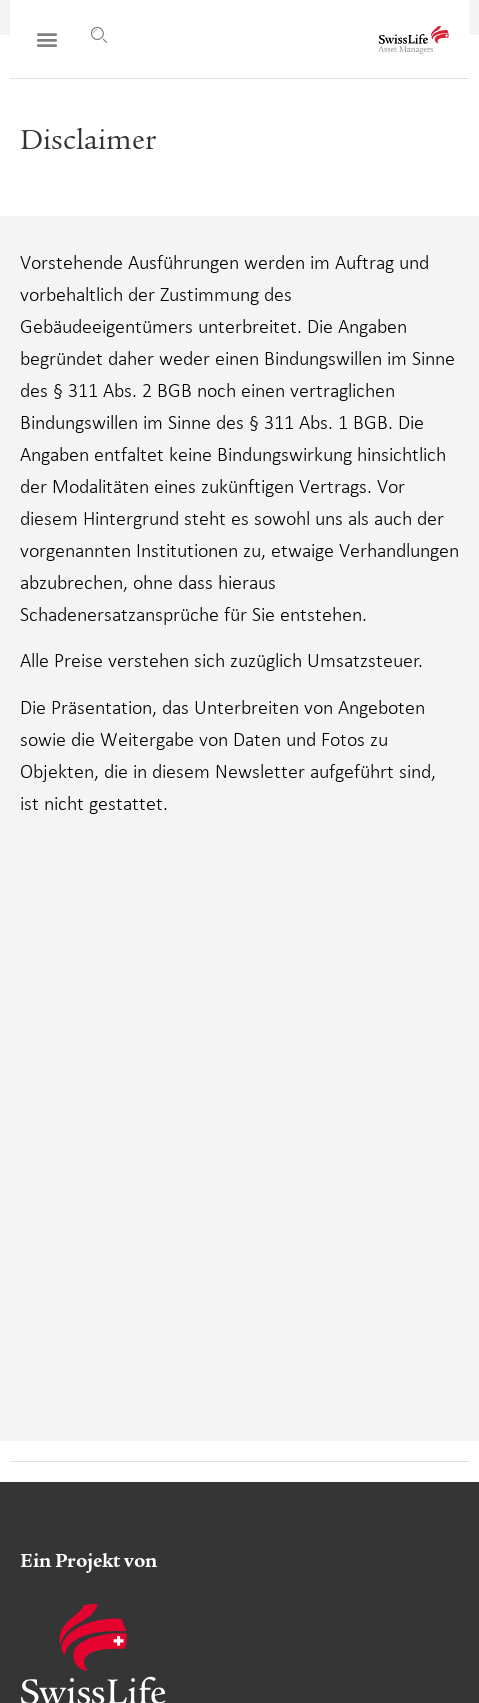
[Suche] (99, 35)
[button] (46, 39)
